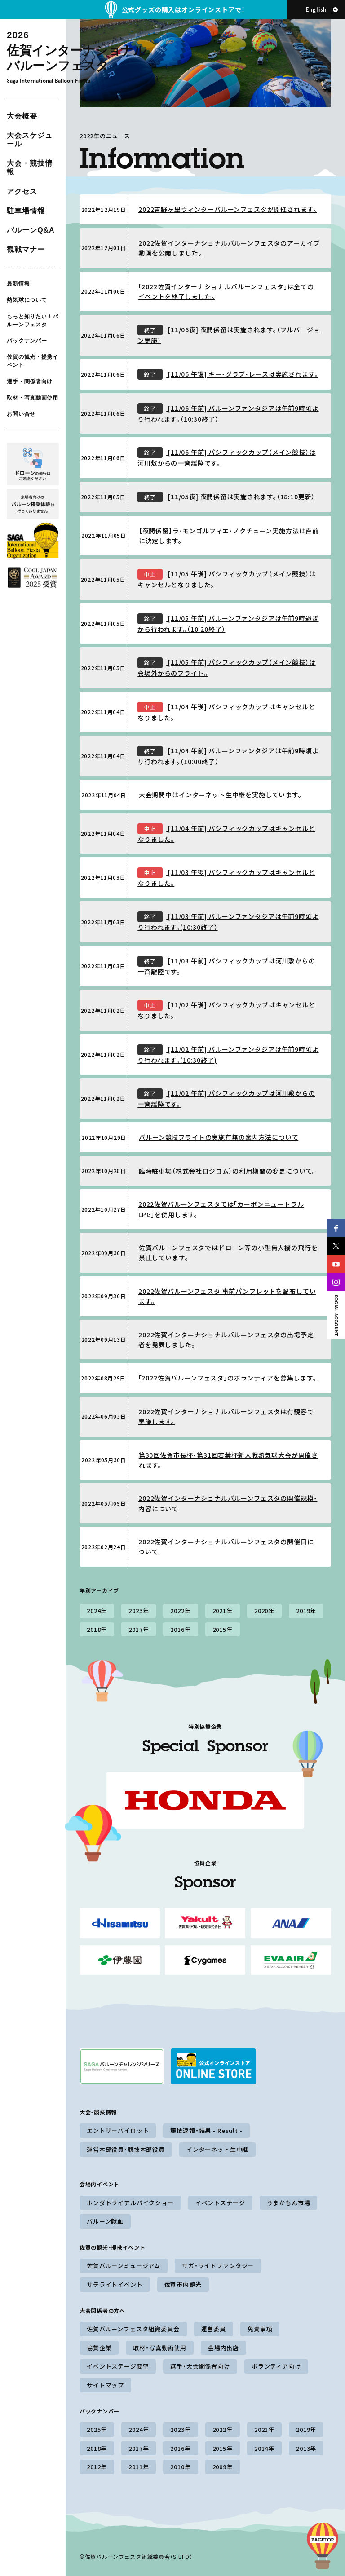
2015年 (222, 1629)
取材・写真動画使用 (32, 398)
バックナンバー (27, 341)
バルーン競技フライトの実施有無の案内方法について (218, 1137)
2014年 (264, 2448)
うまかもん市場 (288, 2202)
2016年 (180, 1629)
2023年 (138, 1610)
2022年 (180, 1610)
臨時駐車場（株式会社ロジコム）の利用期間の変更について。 (227, 1170)
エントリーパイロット (118, 2130)
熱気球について (27, 300)
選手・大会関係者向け (200, 2366)
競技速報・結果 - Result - (206, 2130)
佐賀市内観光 (183, 2284)
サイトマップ (105, 2385)
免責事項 (260, 2329)
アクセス (22, 191)
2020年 (264, 1610)
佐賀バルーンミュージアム (123, 2265)
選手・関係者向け (30, 381)
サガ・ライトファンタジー (218, 2265)
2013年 (306, 2448)
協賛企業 (99, 2347)
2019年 (306, 1610)
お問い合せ (21, 414)
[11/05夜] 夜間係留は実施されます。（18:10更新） (226, 496)
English (316, 9)
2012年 (97, 2466)
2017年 (138, 1629)
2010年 (180, 2466)
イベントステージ (220, 2202)
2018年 (97, 1629)
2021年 (222, 1610)
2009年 (222, 2466)
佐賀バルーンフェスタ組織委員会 (133, 2329)
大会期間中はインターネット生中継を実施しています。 (220, 794)
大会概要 (22, 116)
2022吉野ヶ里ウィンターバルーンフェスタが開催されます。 (227, 209)
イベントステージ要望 (118, 2366)
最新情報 (18, 284)
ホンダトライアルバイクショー (130, 2202)
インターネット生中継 (217, 2149)
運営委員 (213, 2329)
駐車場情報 (26, 211)
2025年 (97, 2429)
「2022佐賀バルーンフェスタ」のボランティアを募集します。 (227, 1377)
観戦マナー (26, 249)
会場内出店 (223, 2347)
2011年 (138, 2466)
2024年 (97, 1610)
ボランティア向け (276, 2366)
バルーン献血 (105, 2221)
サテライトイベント (115, 2284)
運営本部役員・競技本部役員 (126, 2149)
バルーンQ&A (30, 230)
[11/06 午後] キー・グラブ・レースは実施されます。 (227, 373)
